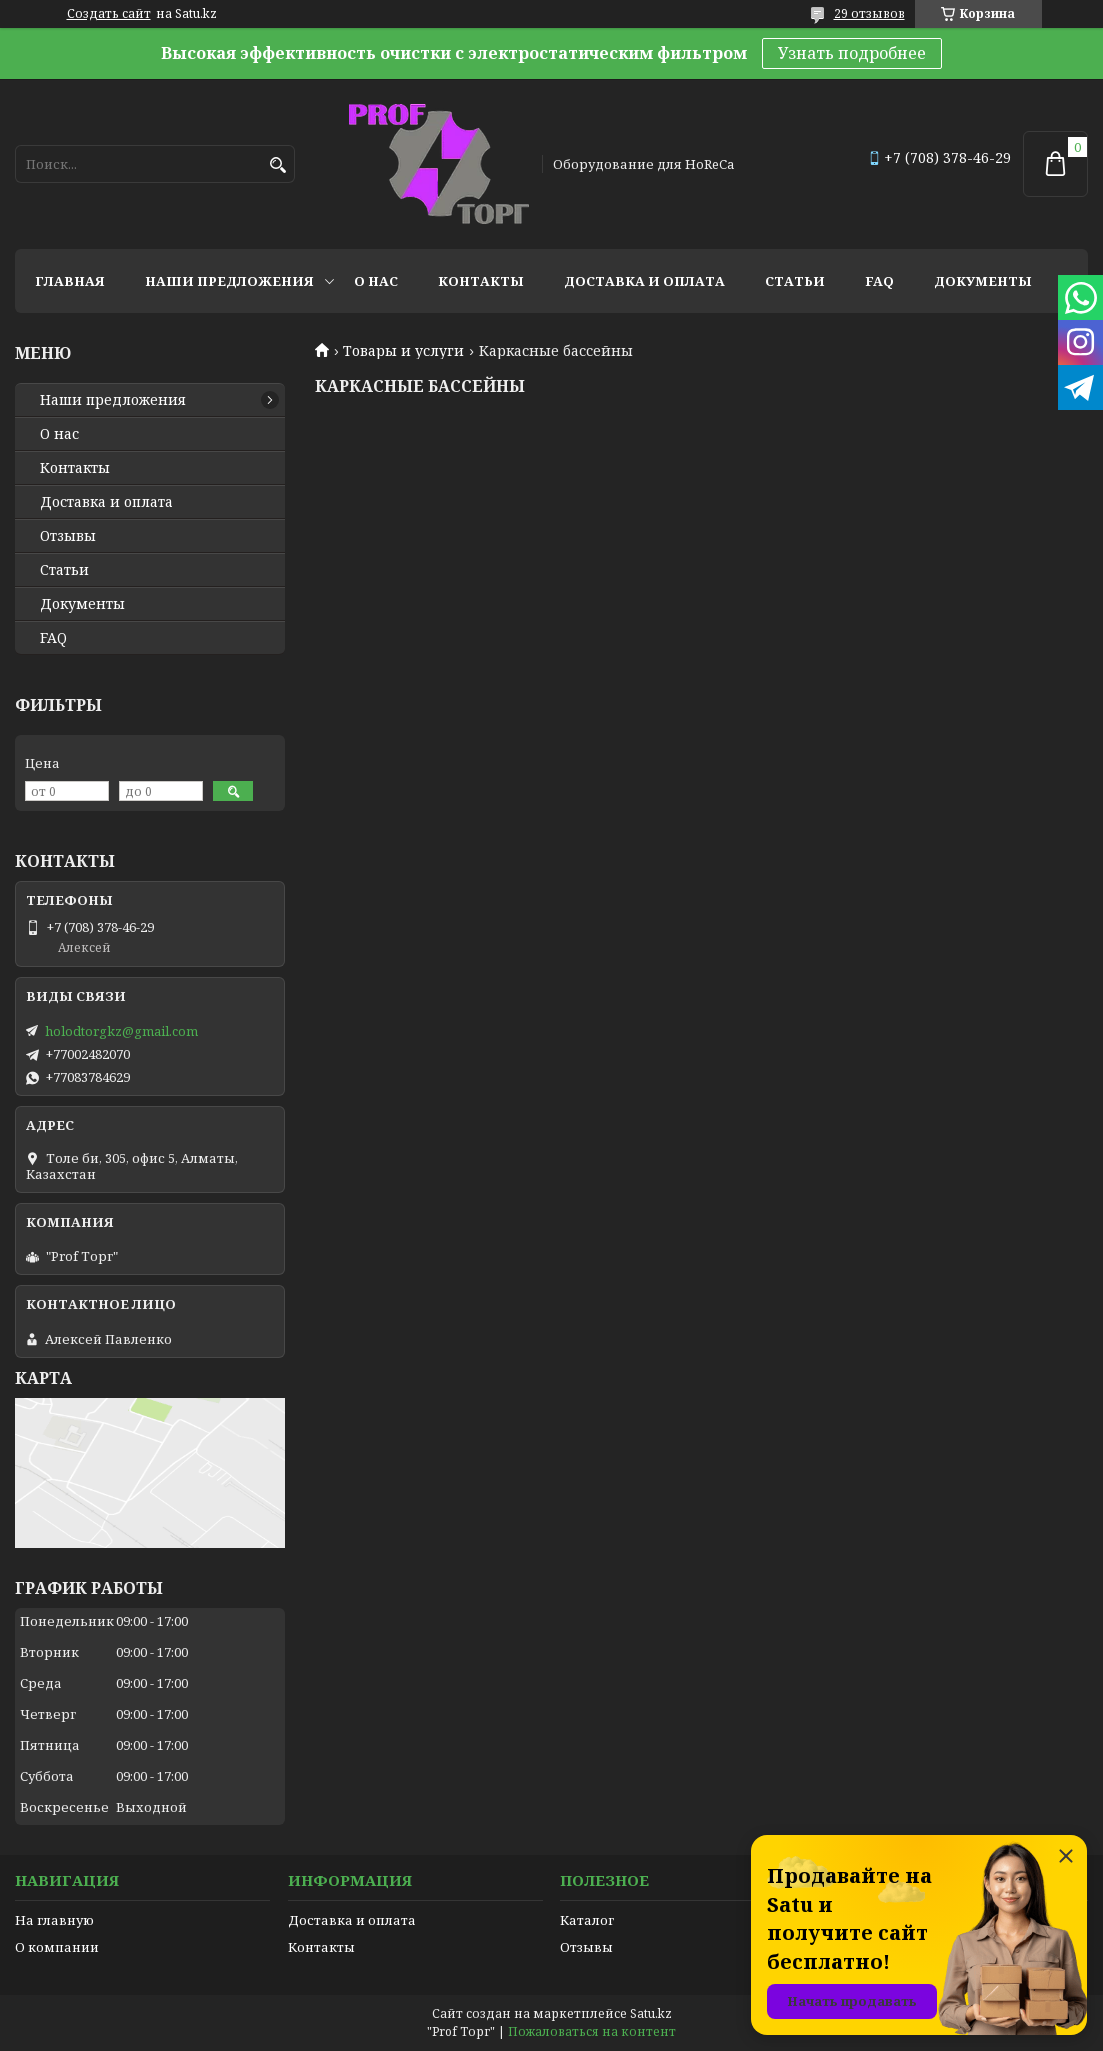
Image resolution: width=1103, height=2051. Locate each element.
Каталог (587, 1920)
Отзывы (68, 536)
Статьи (795, 281)
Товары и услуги (403, 351)
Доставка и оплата (644, 281)
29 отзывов (869, 13)
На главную (54, 1920)
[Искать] (277, 165)
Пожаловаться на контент (592, 2031)
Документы (983, 281)
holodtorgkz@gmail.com (121, 1031)
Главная (70, 281)
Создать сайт (109, 14)
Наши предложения (229, 281)
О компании (57, 1947)
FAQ (879, 281)
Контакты (481, 281)
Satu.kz (651, 2013)
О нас (376, 281)
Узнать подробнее (852, 53)
